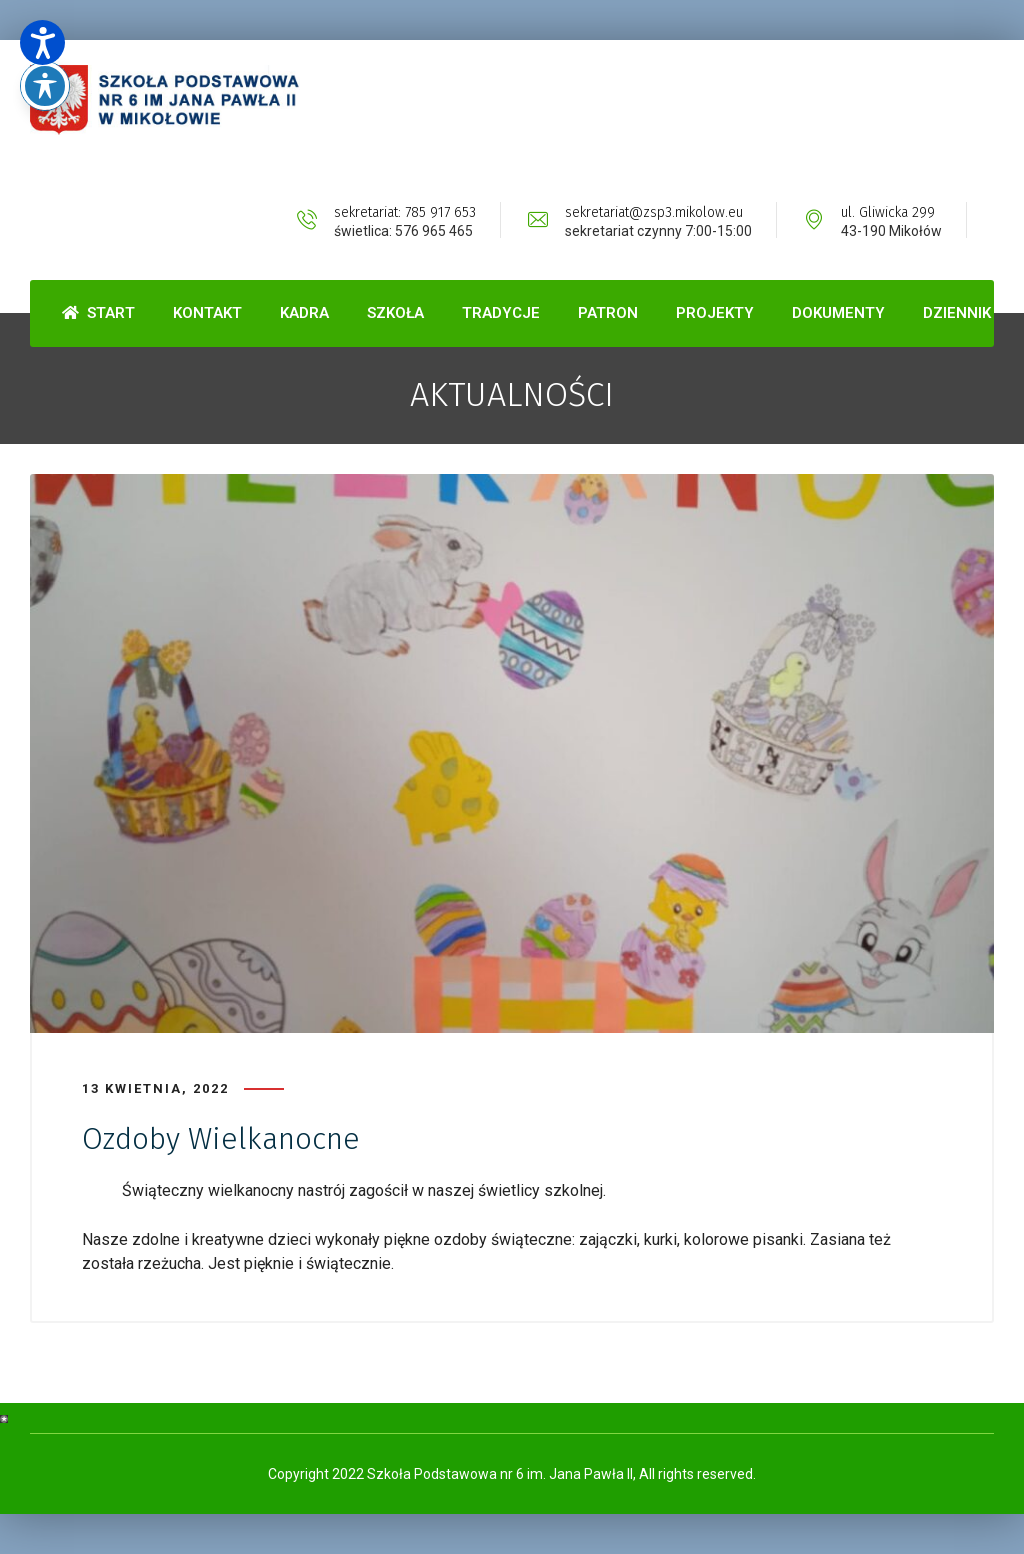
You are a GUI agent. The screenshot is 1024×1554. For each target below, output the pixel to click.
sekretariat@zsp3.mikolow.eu (654, 212)
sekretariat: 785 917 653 (405, 212)
